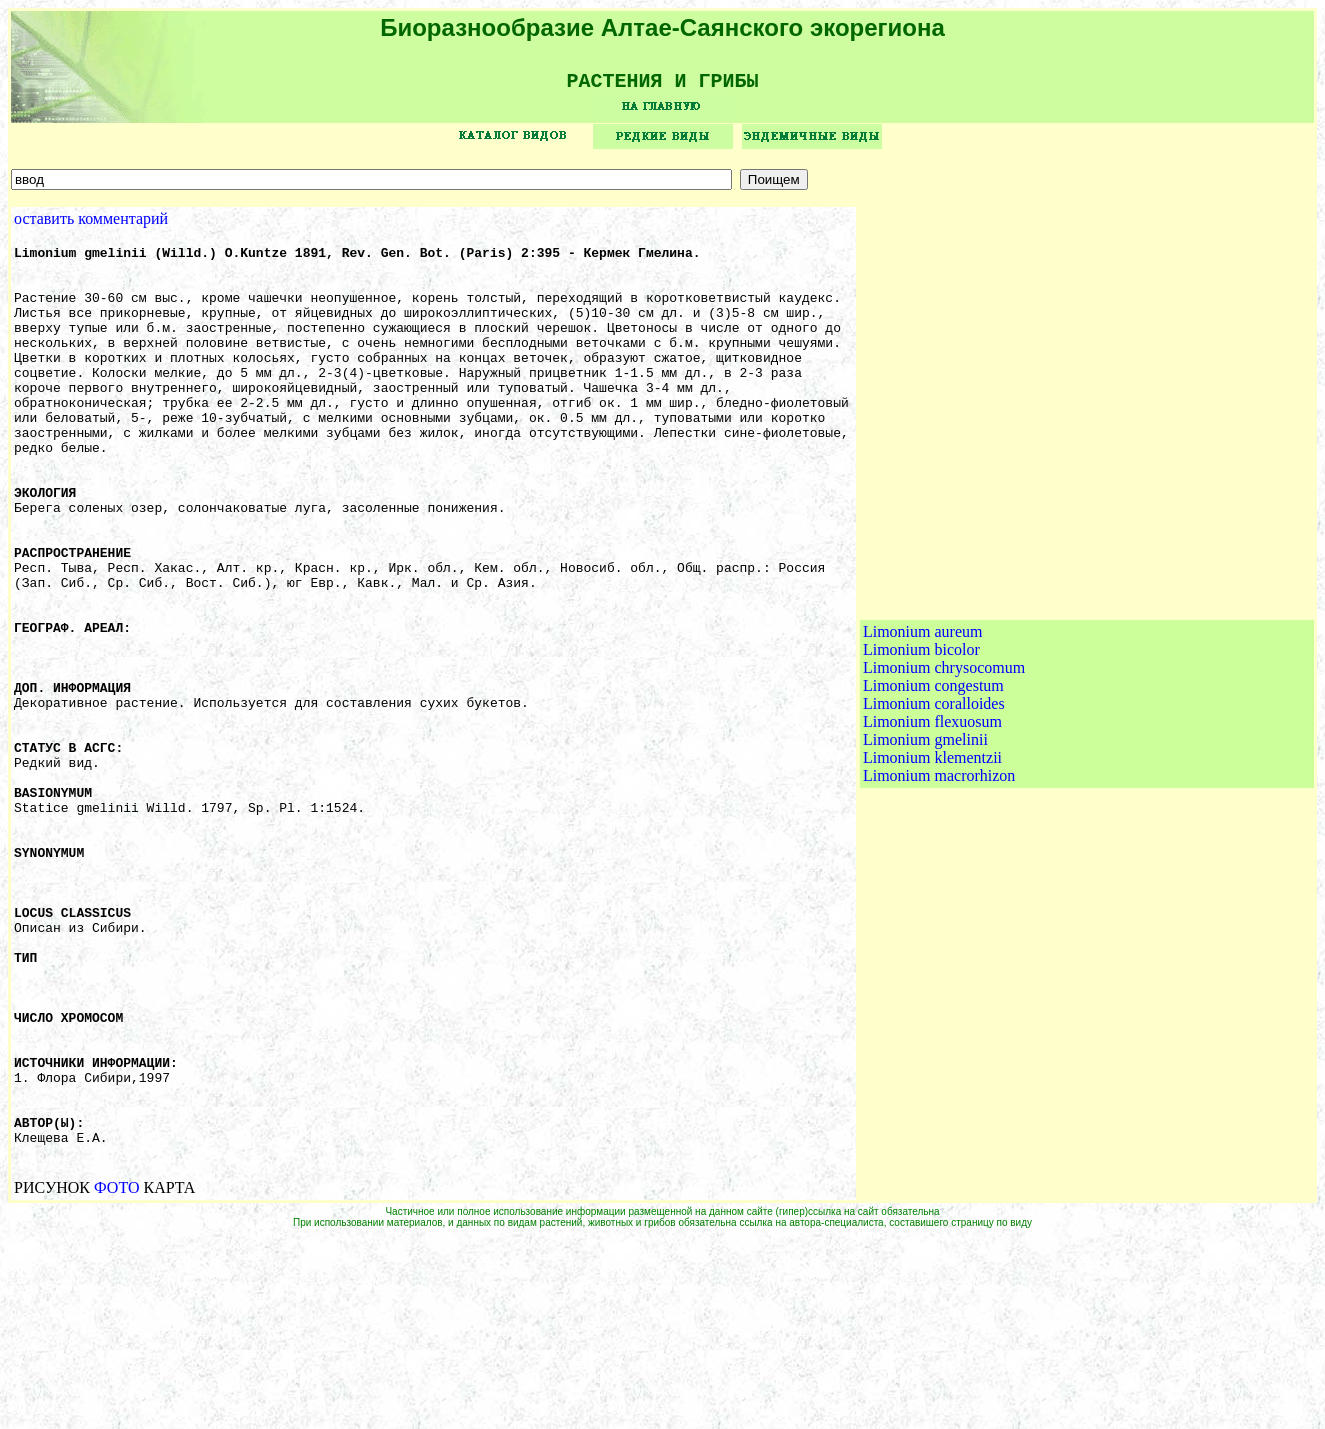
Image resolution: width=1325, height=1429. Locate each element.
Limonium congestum (933, 783)
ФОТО (117, 1377)
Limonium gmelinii (925, 837)
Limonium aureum (923, 729)
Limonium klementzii (932, 855)
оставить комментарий (91, 225)
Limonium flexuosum (932, 819)
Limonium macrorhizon (939, 873)
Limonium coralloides (934, 801)
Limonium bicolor (921, 747)
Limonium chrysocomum (944, 765)
